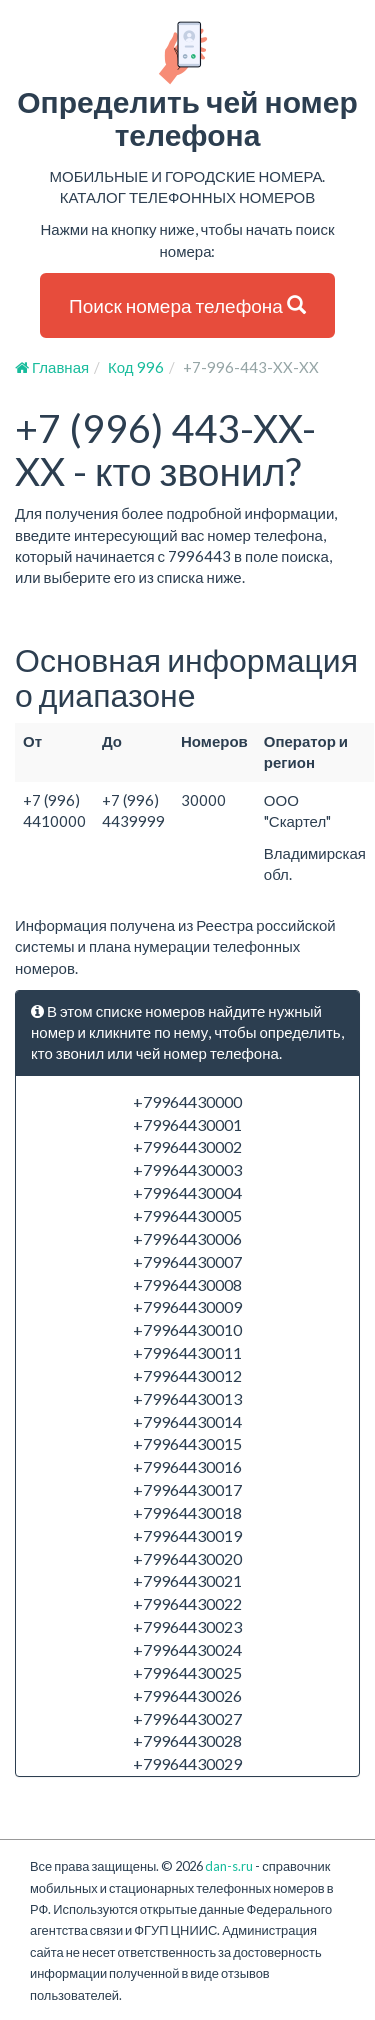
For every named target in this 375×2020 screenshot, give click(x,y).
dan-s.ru (229, 1866)
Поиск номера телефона (187, 305)
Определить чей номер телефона (187, 86)
